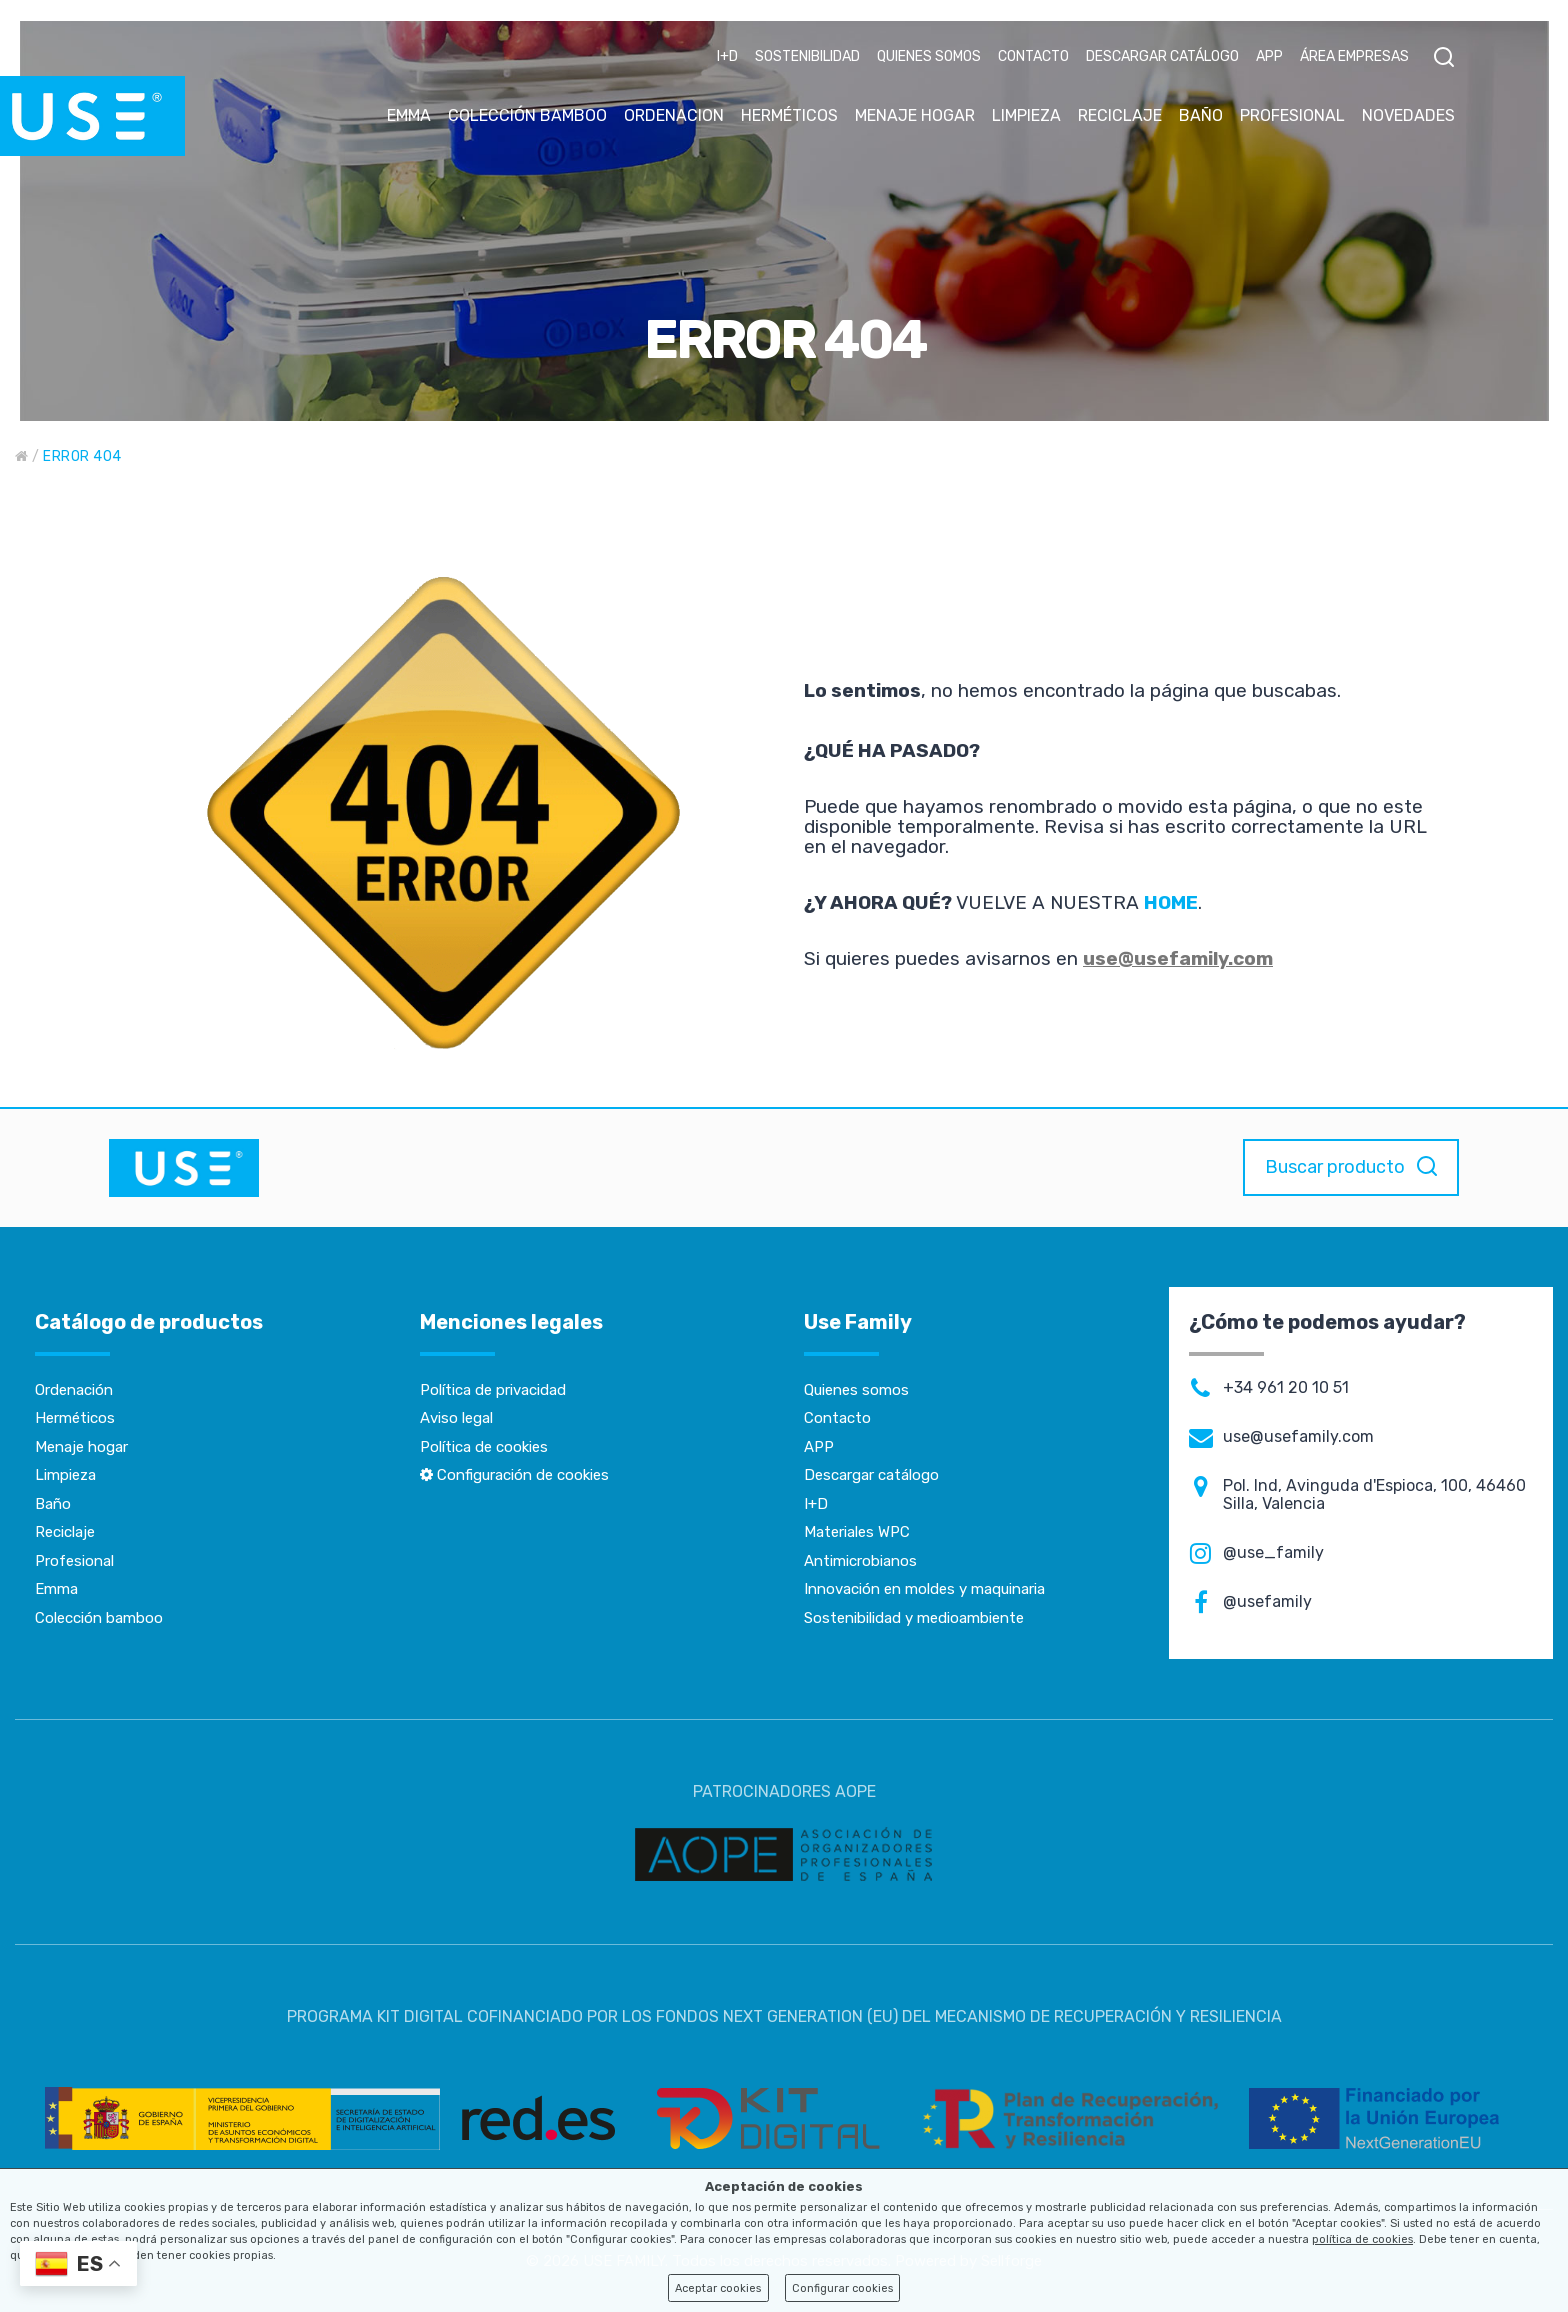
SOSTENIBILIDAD (807, 56)
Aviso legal (456, 1418)
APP (1269, 56)
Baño (53, 1504)
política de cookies (1362, 2239)
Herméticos (75, 1418)
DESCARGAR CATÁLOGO (1162, 56)
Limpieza (65, 1475)
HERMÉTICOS (789, 115)
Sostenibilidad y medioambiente (914, 1618)
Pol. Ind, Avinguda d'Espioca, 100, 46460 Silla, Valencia (1374, 1495)
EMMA (409, 115)
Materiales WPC (857, 1532)
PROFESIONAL (1292, 115)
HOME (1171, 902)
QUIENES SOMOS (929, 56)
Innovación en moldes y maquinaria (924, 1589)
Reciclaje (65, 1532)
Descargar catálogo (871, 1475)
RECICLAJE (1120, 115)
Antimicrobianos (860, 1561)
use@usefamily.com (1178, 958)
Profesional (74, 1561)
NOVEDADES (1408, 115)
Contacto (837, 1418)
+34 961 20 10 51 (1286, 1388)
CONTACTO (1033, 56)
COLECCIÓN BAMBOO (527, 115)
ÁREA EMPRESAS (1354, 56)
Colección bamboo (99, 1618)
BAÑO (1201, 115)
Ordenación (74, 1390)
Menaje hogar (81, 1447)
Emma (56, 1589)
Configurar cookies (842, 2288)
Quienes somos (856, 1390)
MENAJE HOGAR (915, 115)
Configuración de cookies (514, 1475)
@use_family (1273, 1553)
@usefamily (1267, 1602)
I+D (727, 56)
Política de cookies (484, 1447)
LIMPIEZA (1026, 115)
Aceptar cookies (718, 2288)
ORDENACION (674, 115)
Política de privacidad (493, 1390)
